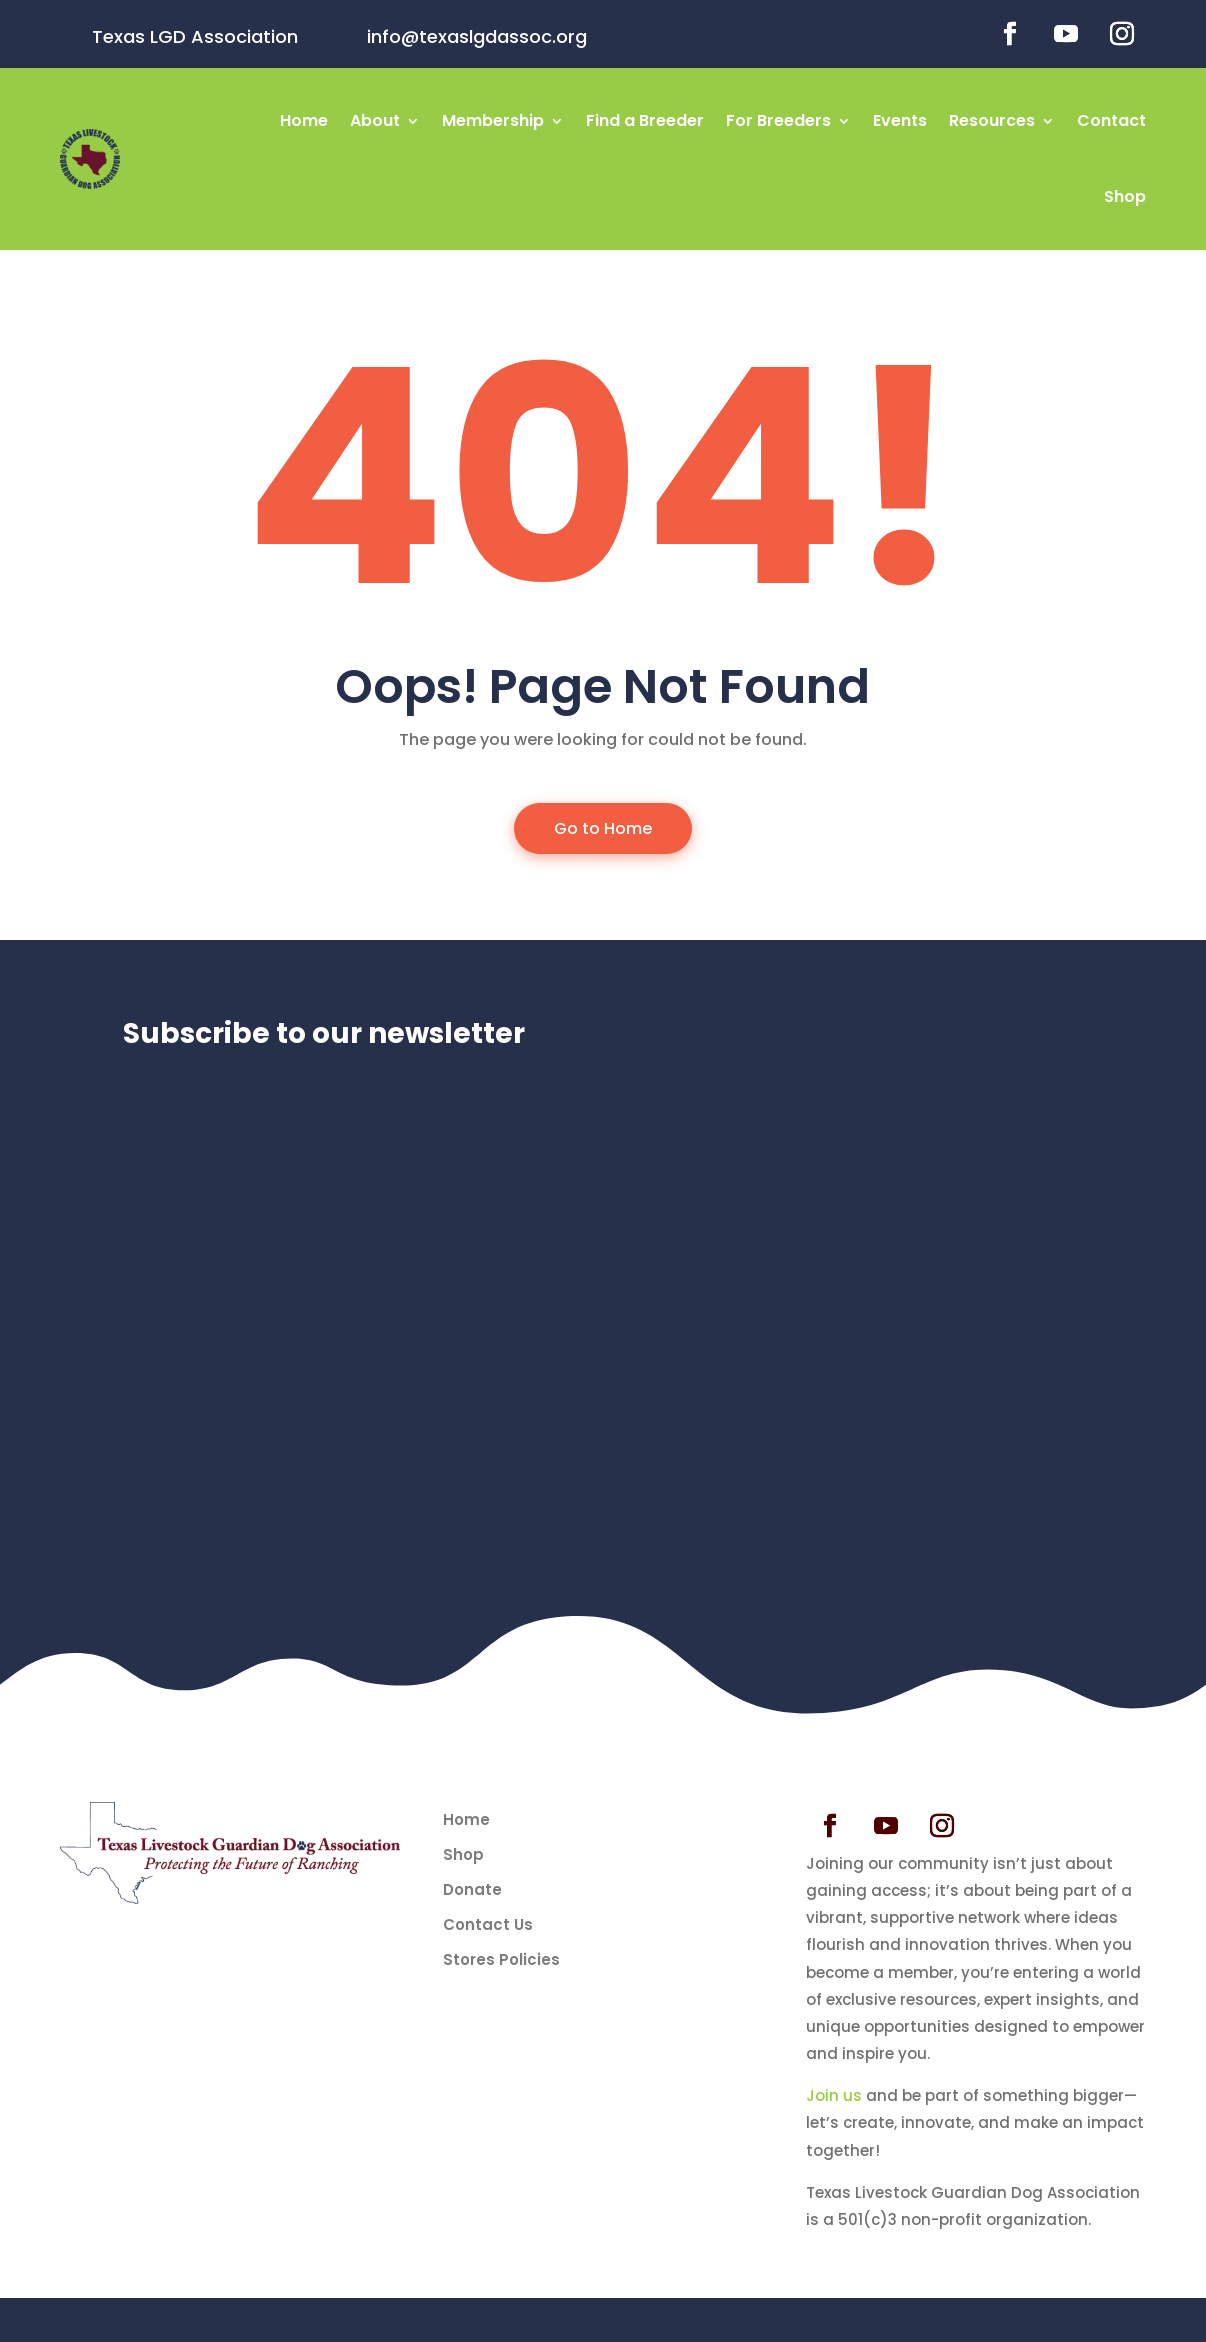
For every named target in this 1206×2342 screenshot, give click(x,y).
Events (900, 120)
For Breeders (778, 120)
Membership (493, 120)
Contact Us (488, 1925)
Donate (472, 1890)
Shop (1125, 196)
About (375, 120)
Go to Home (603, 828)
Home (304, 120)
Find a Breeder (645, 120)
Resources (992, 120)
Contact (1111, 120)
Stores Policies (501, 1960)
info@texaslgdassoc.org (477, 36)
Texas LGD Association (195, 36)
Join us (834, 2095)
